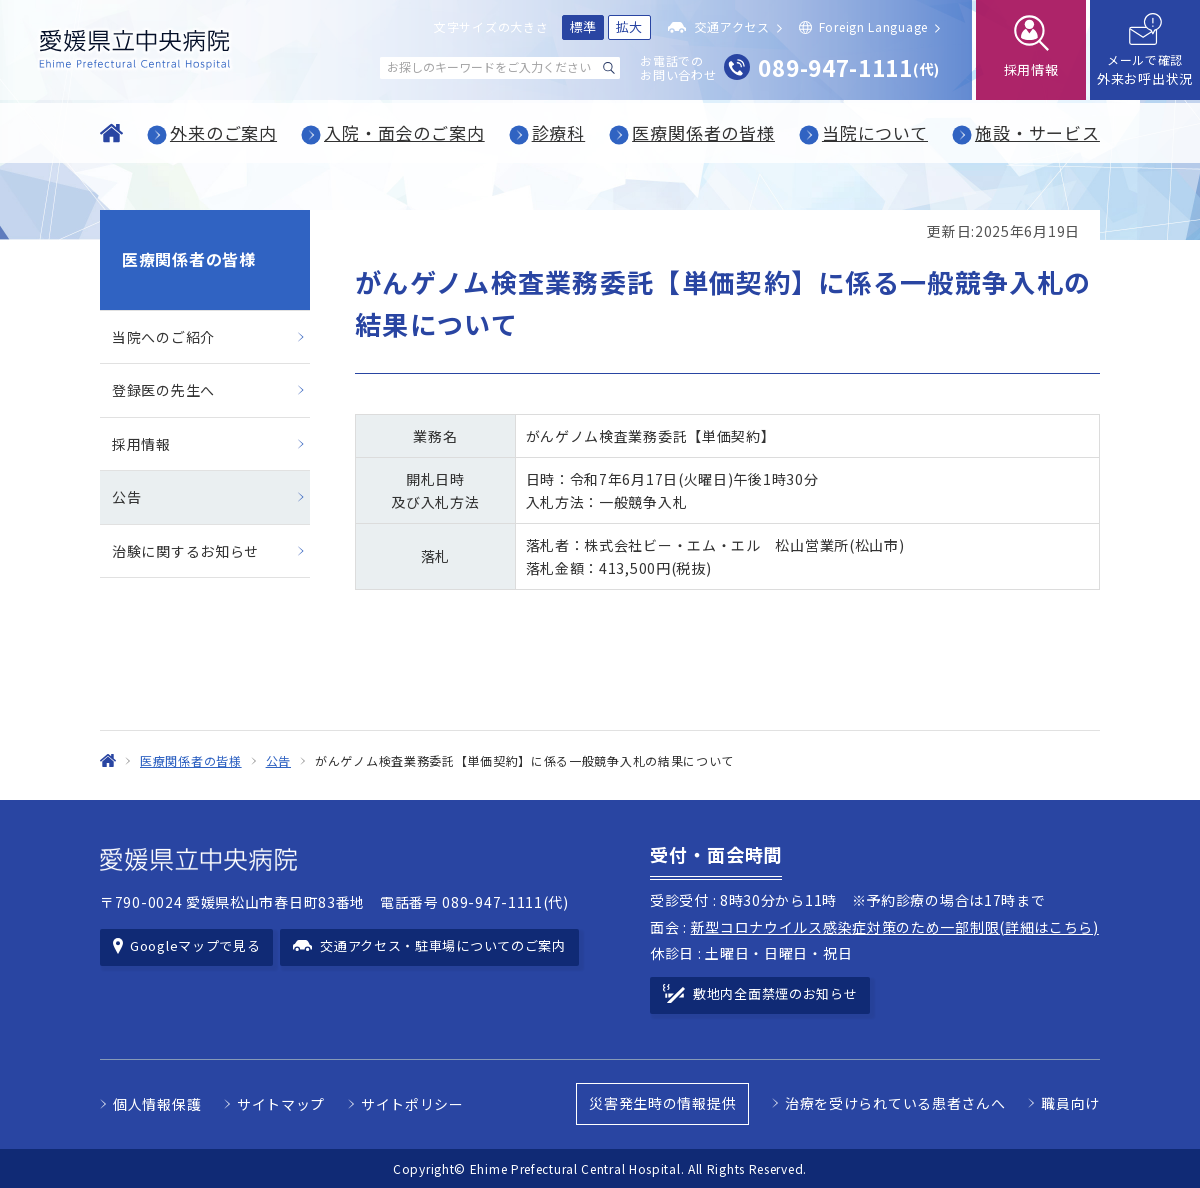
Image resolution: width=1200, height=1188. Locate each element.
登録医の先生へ (163, 390)
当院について (875, 132)
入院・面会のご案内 (404, 132)
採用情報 (141, 444)
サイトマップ (281, 1104)
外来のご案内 (223, 132)
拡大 (629, 26)
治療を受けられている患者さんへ (895, 1103)
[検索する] (609, 68)
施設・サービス (1037, 132)
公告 (126, 497)
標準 (583, 26)
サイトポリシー (412, 1104)
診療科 (559, 132)
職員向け (1070, 1103)
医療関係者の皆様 (703, 132)
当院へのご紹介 (163, 337)
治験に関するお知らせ (185, 551)
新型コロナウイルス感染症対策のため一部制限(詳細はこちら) (895, 927)
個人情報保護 (157, 1104)
